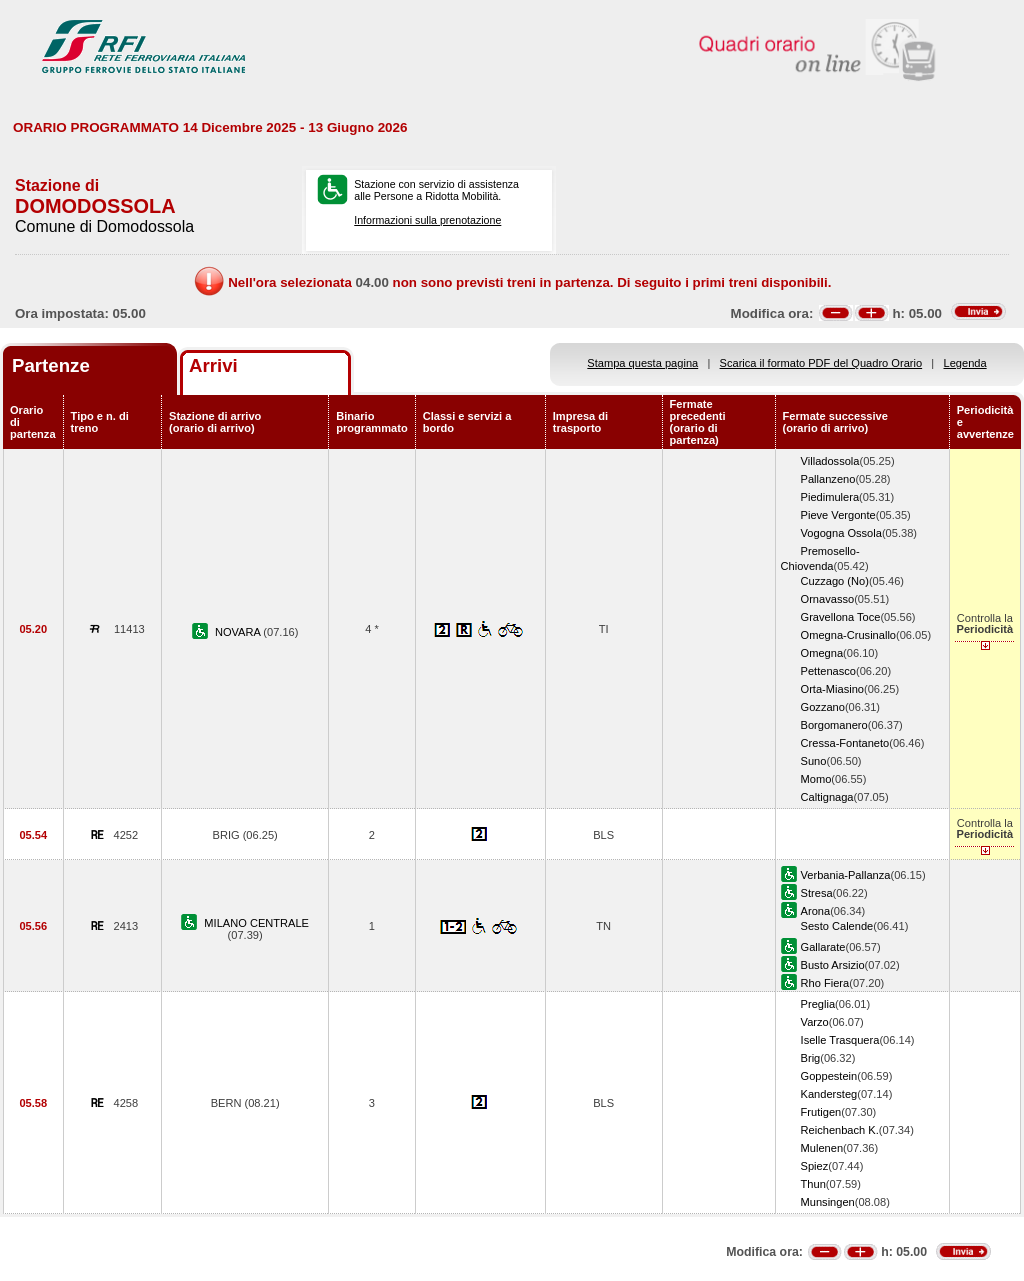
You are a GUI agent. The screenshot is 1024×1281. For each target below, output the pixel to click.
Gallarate (823, 947)
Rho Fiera (825, 983)
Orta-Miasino (832, 689)
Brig (811, 1058)
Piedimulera (830, 497)
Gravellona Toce (841, 617)
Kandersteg (829, 1094)
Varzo (815, 1022)
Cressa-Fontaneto (845, 743)
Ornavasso (828, 599)
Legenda (965, 363)
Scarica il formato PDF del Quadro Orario (821, 363)
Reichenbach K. (840, 1130)
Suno (814, 761)
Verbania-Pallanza (846, 875)
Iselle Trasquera (840, 1040)
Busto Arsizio (833, 965)
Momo (816, 779)
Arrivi (213, 365)
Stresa (817, 893)
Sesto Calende (837, 926)
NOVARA (239, 632)
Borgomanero (834, 725)
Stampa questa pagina (642, 363)
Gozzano (823, 707)
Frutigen (821, 1112)
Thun (813, 1184)
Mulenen (822, 1148)
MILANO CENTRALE (256, 923)
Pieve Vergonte (838, 515)
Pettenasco (828, 671)
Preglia (818, 1004)
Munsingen (828, 1202)
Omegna (822, 653)
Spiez (815, 1166)
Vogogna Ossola (841, 533)
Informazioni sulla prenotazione (427, 220)
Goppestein (829, 1076)
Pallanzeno (828, 479)
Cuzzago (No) (835, 581)
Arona (816, 911)
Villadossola (830, 461)
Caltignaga (827, 797)
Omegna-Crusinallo (848, 635)
